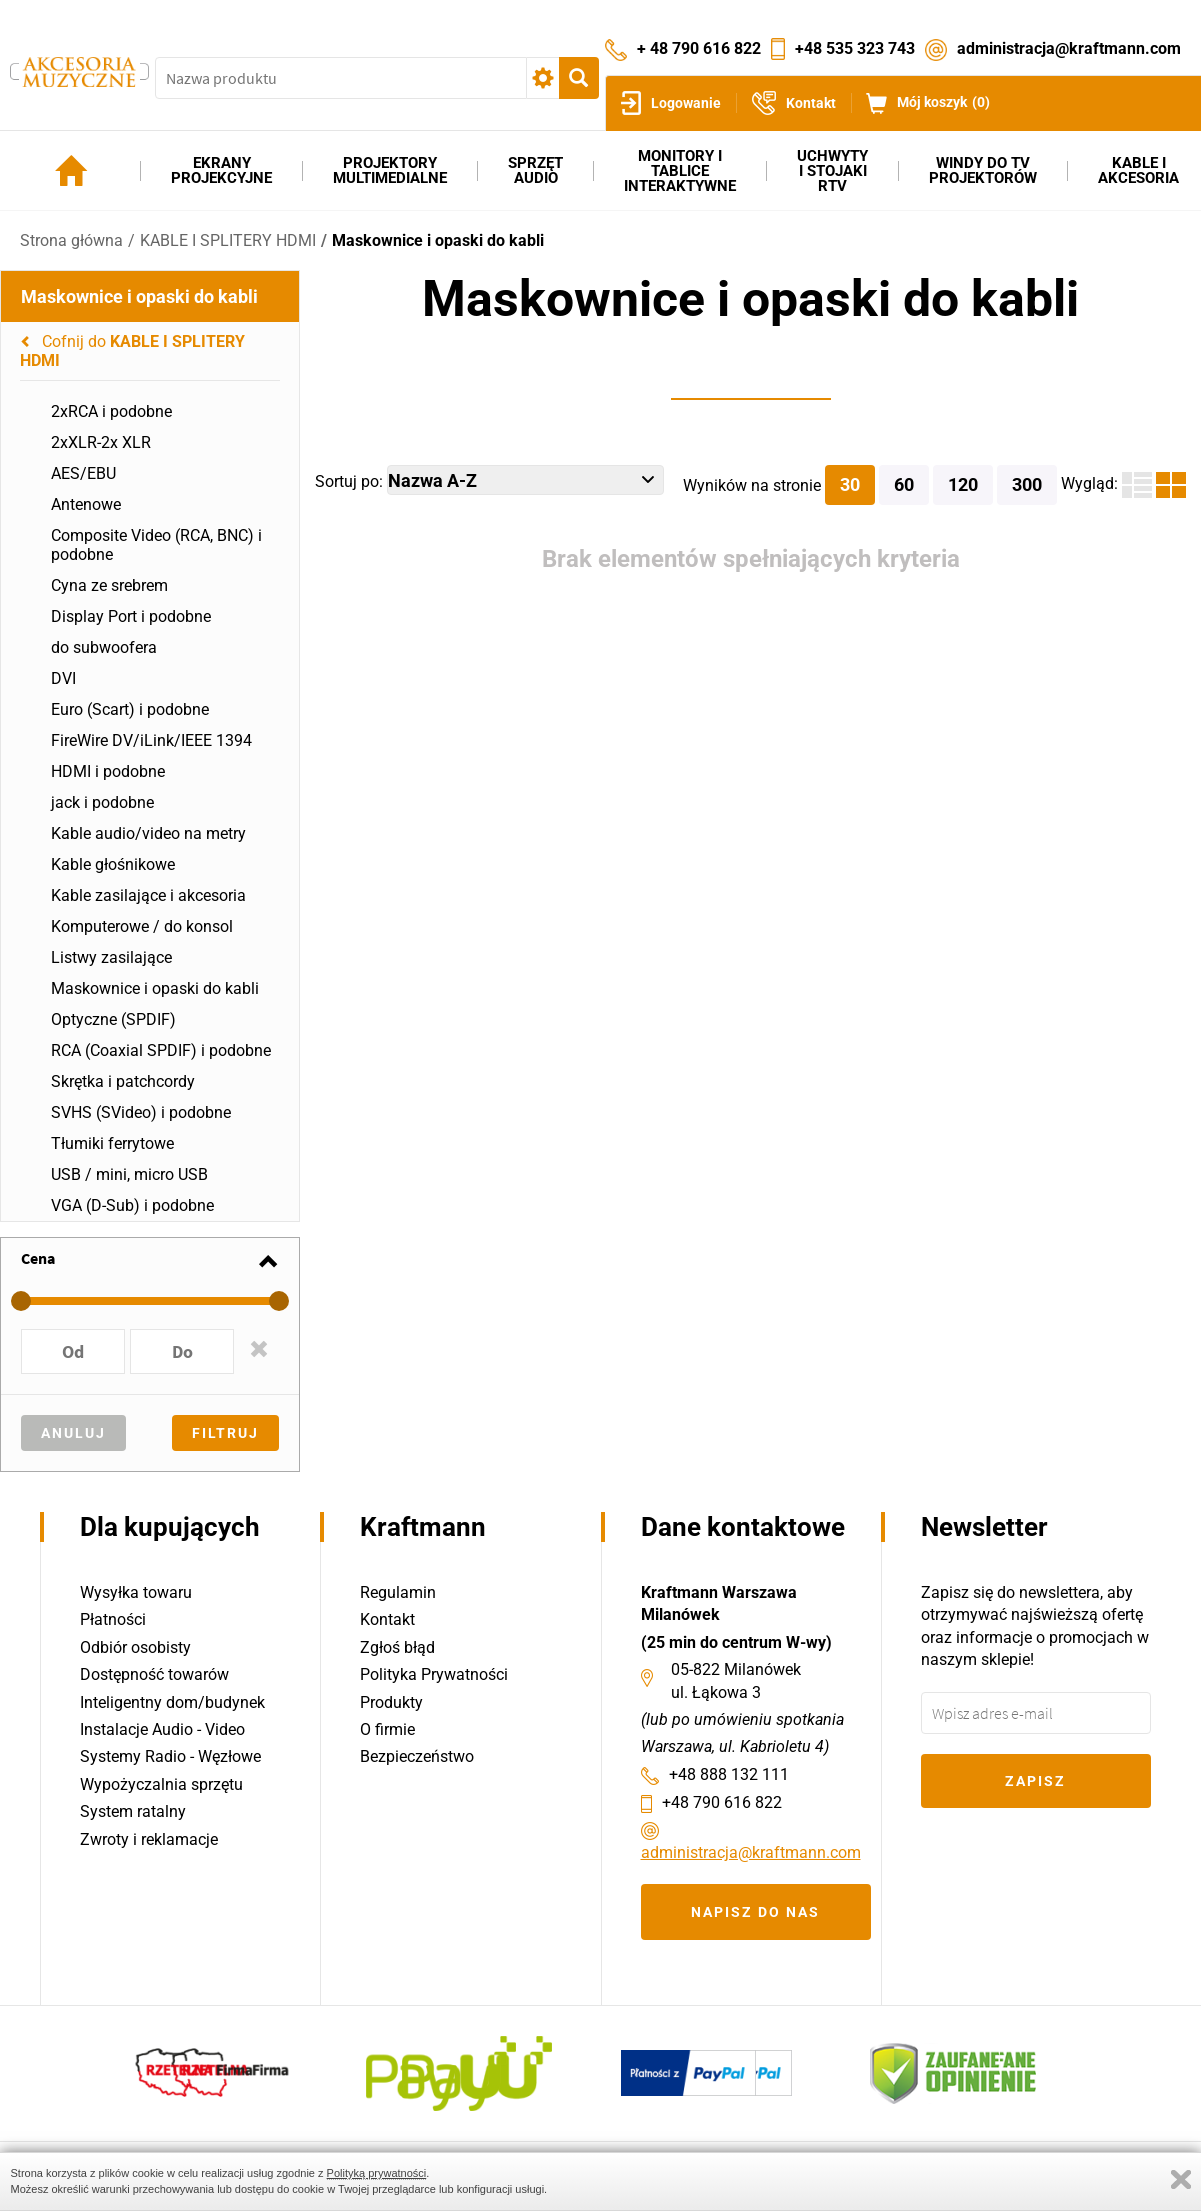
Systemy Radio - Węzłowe (170, 1756)
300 (1027, 484)
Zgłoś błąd (397, 1647)
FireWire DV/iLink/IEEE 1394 (151, 740)
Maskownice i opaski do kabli (438, 240)
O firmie (387, 1729)
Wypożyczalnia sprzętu (161, 1784)
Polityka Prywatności (434, 1674)
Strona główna (71, 240)
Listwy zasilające (111, 957)
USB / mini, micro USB (129, 1174)
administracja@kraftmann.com (1069, 48)
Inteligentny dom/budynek (172, 1702)
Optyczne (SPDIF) (113, 1019)
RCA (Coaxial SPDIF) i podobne (161, 1050)
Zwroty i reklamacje (149, 1839)
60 (904, 484)
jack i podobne (102, 802)
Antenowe (86, 504)
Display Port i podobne (131, 616)
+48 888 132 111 (729, 1774)
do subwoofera (104, 647)
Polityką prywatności (377, 2173)
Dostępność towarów (154, 1674)
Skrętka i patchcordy (123, 1081)
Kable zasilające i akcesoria (148, 895)
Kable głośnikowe (113, 864)
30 (850, 484)
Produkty (391, 1702)
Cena (38, 1258)
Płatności (113, 1619)
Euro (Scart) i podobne (130, 709)
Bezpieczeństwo (417, 1756)
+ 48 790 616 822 (699, 48)
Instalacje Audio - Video (162, 1729)
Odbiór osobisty (135, 1647)
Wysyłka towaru (136, 1592)
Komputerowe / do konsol (142, 926)
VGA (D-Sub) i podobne (132, 1205)
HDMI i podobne (108, 771)
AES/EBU (83, 473)
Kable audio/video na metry (148, 833)
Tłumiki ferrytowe (112, 1143)
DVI (63, 678)
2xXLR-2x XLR (101, 442)
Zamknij (1181, 2179)
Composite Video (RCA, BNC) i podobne (156, 545)
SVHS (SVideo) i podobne (141, 1112)
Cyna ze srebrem (109, 585)
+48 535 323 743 (855, 48)
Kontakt (387, 1619)
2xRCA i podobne (111, 411)
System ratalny (133, 1811)
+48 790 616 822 (722, 1802)
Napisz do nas (755, 1912)
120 (963, 484)
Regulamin (398, 1592)
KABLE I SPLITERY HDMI (228, 240)
